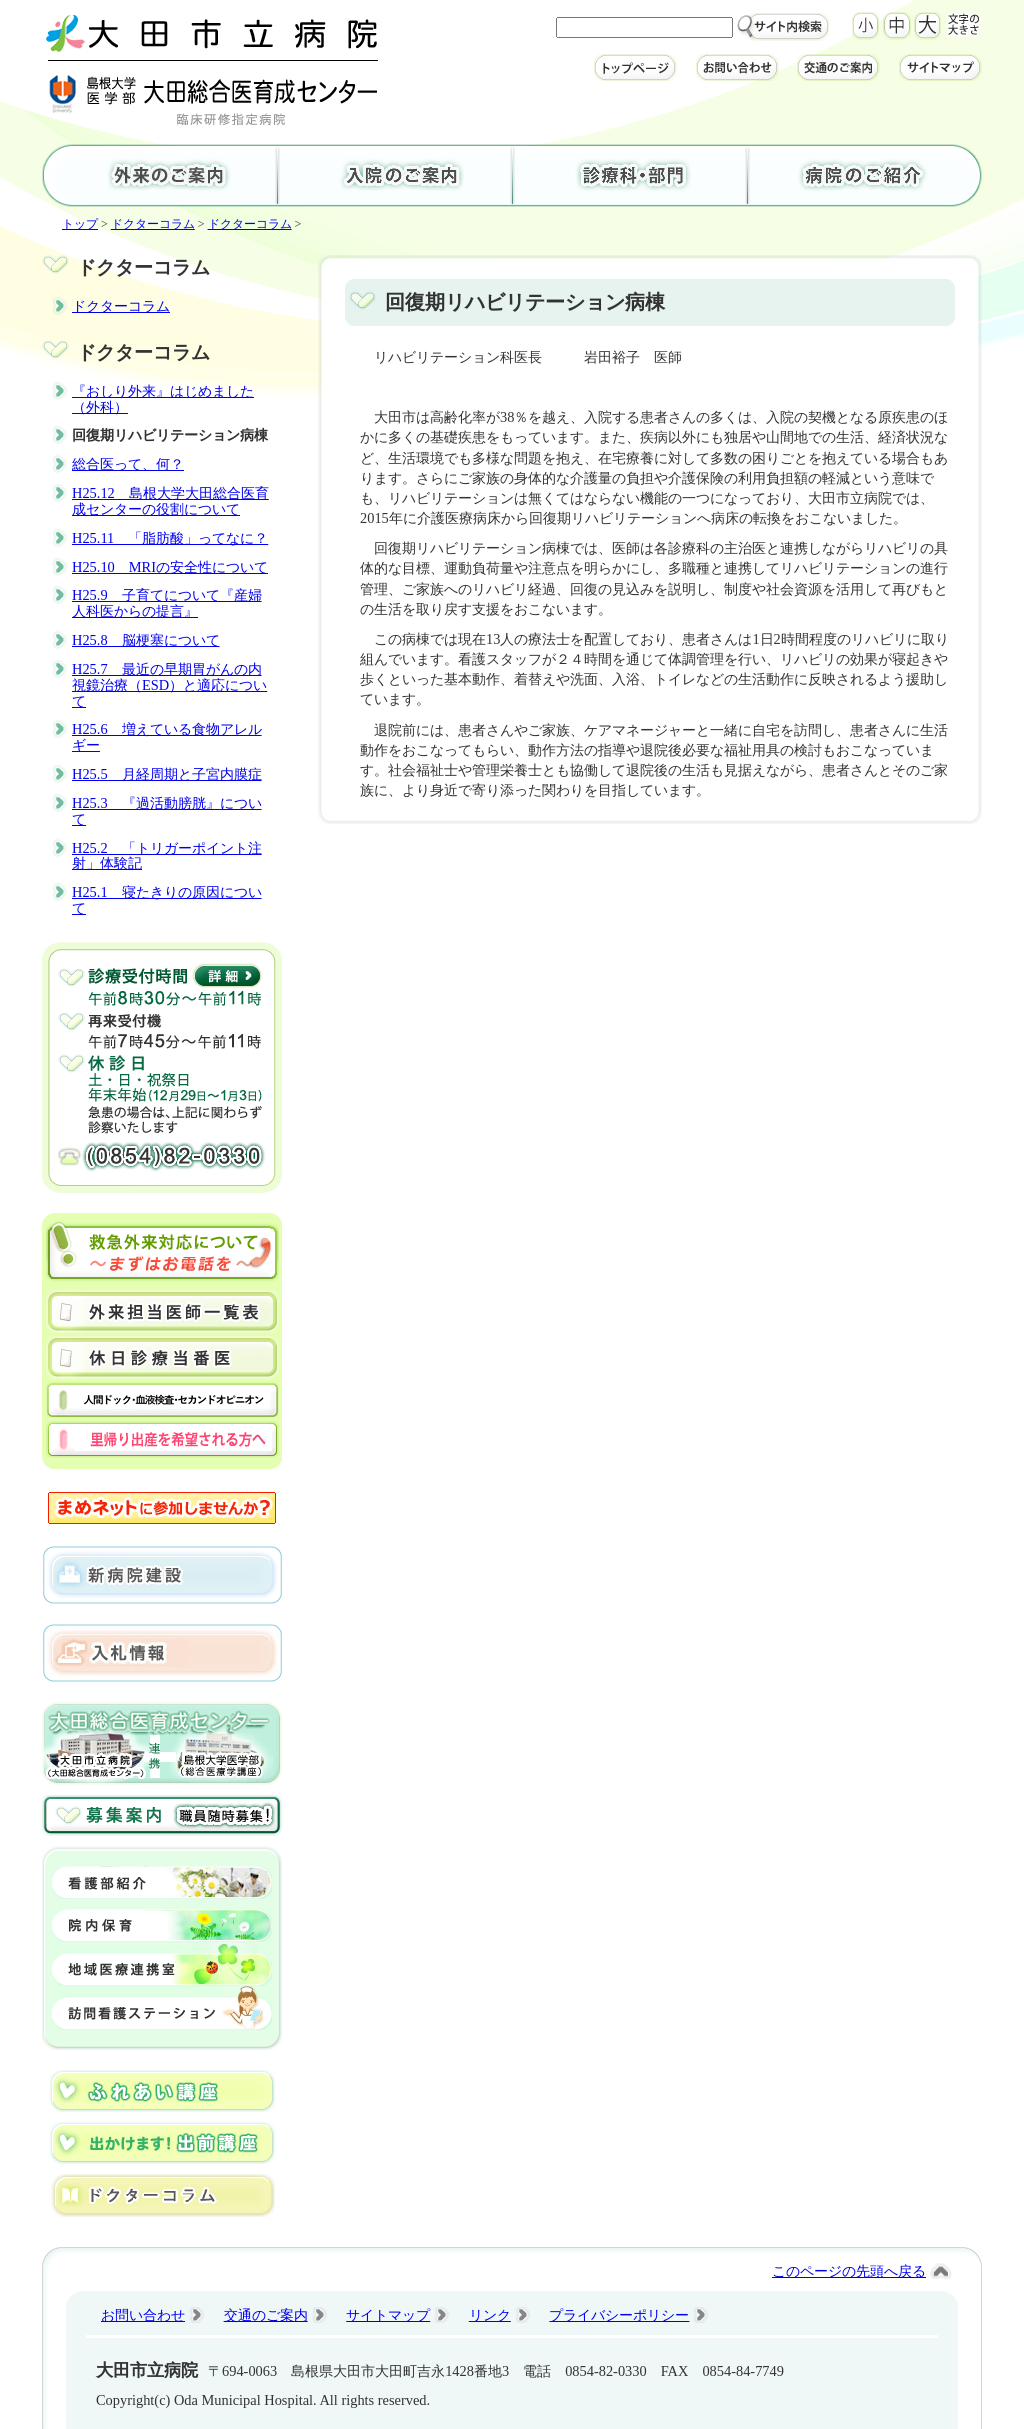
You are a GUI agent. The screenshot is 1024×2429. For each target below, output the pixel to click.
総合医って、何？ (128, 464)
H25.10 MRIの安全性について (170, 567)
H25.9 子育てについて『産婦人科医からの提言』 (167, 603)
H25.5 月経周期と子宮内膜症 (167, 774)
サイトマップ (388, 2315)
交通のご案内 (266, 2315)
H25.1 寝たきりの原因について (167, 900)
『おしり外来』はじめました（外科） (163, 399)
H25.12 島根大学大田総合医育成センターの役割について (170, 501)
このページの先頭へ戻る (849, 2271)
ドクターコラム (153, 224)
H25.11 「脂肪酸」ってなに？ (170, 538)
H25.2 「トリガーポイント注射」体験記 (167, 856)
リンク (490, 2315)
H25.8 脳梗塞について (146, 640)
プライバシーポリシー (619, 2315)
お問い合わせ (143, 2315)
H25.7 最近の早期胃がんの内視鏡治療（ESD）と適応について (169, 685)
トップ (80, 224)
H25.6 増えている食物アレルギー (167, 737)
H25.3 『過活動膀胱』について (167, 811)
